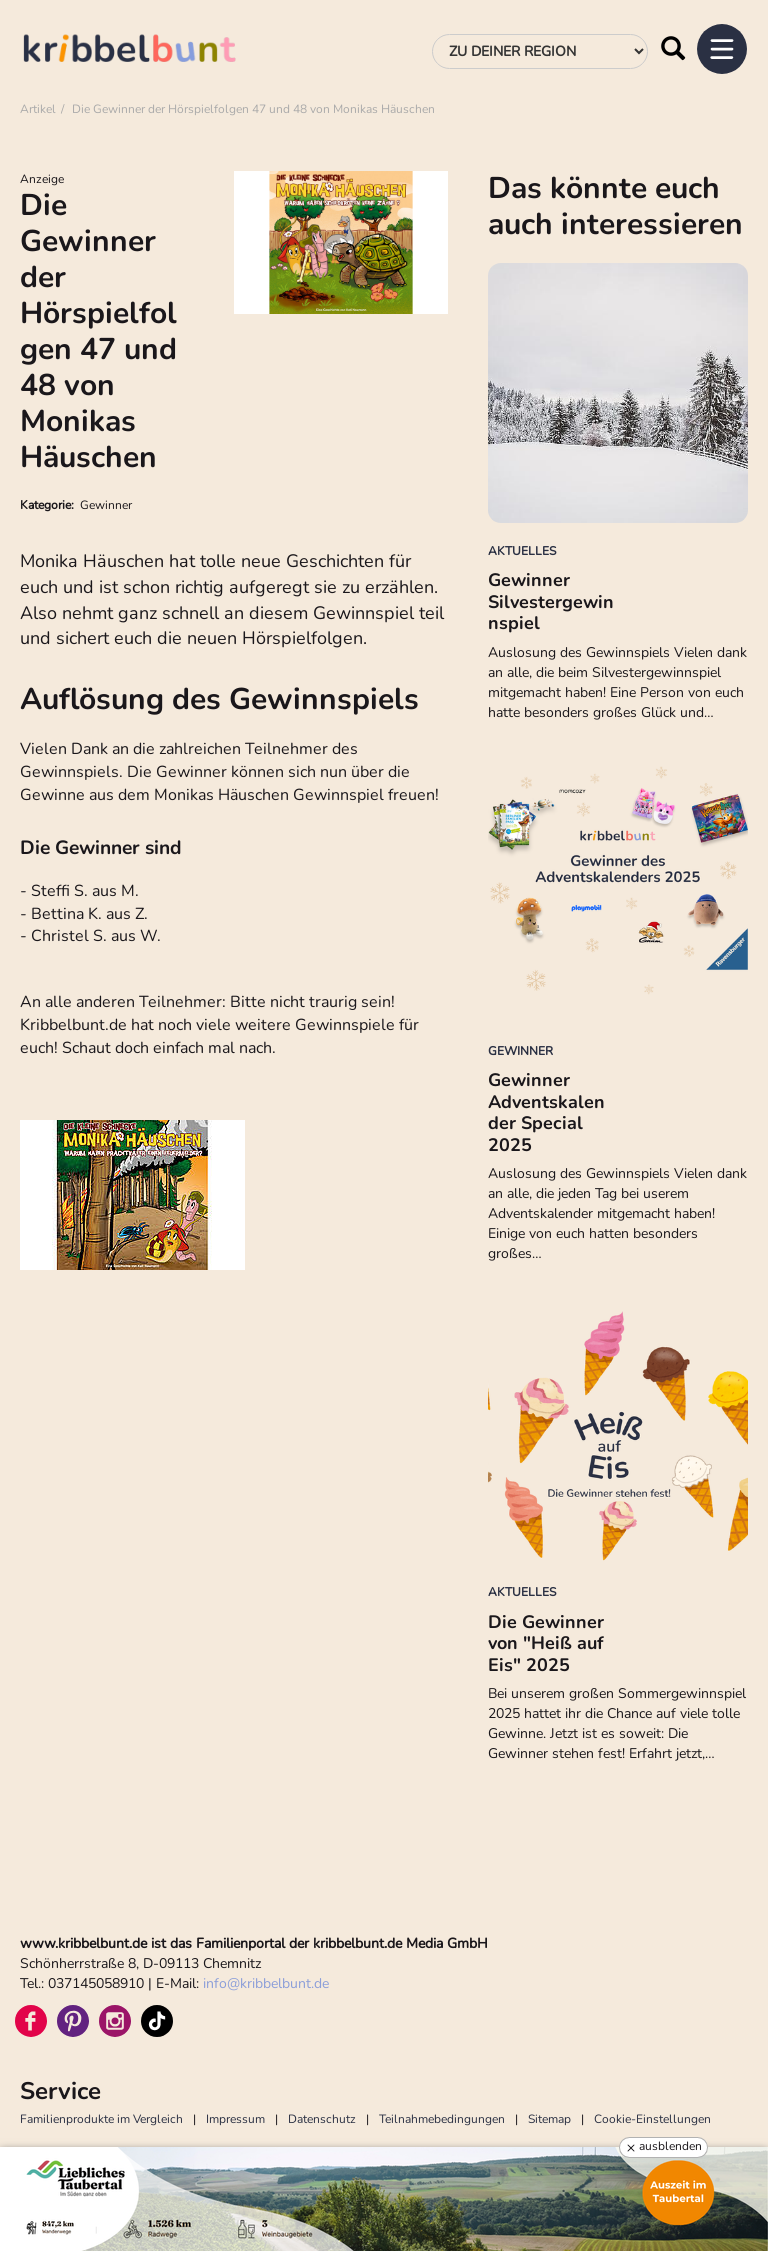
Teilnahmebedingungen (442, 2119)
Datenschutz (322, 2119)
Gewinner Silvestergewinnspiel (551, 601)
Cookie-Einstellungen (652, 2119)
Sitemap (549, 2119)
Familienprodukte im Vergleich (101, 2119)
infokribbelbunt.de (266, 1983)
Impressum (235, 2119)
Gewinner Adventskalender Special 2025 (546, 1112)
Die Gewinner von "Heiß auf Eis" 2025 (546, 1643)
